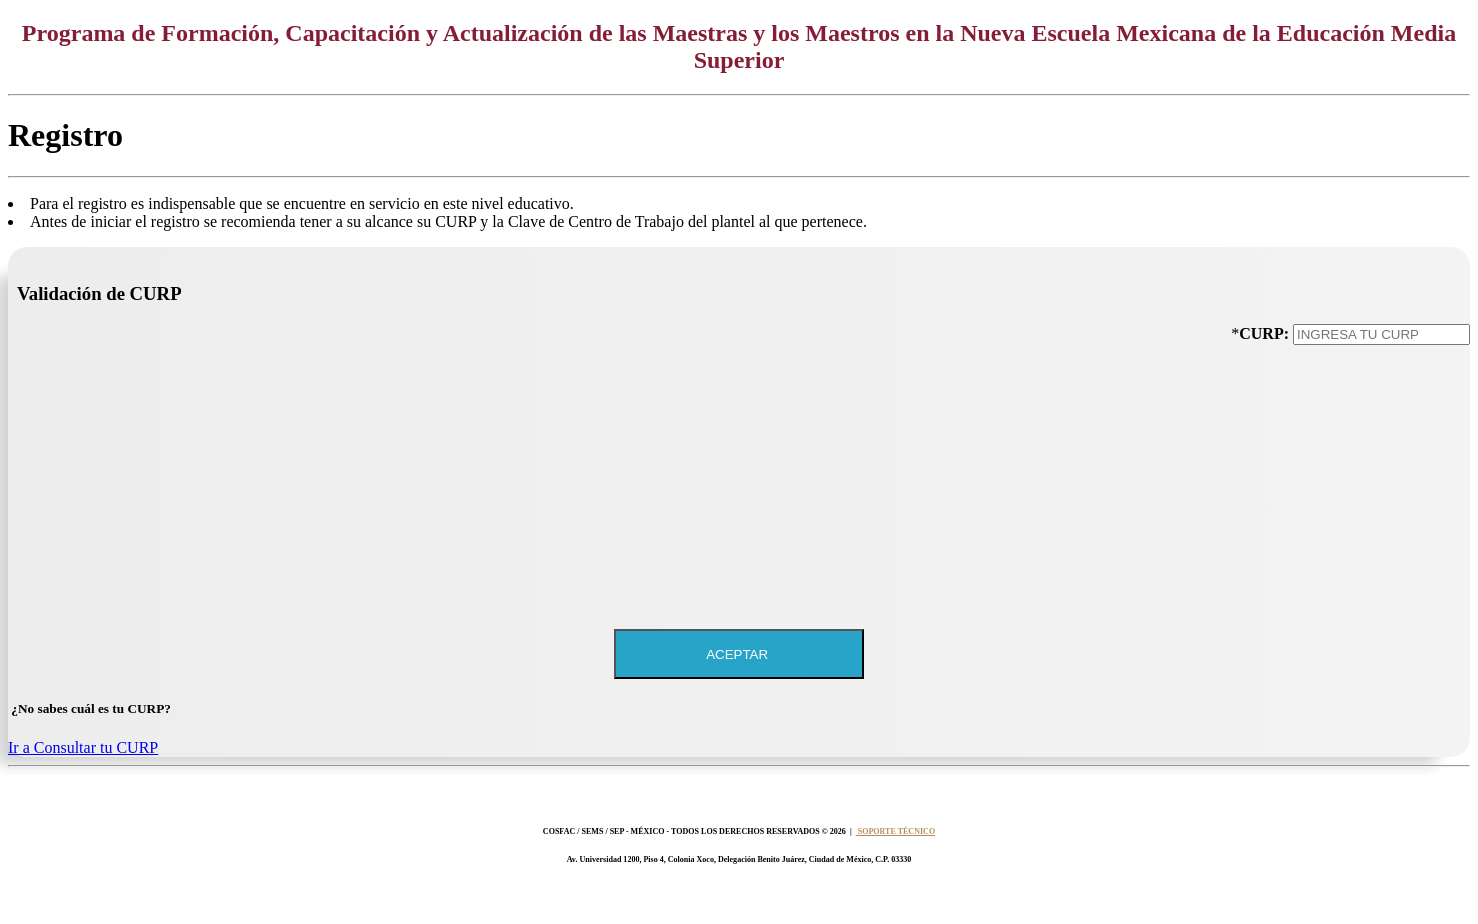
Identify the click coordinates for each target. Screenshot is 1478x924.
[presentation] (1318, 402)
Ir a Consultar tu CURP (83, 747)
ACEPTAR (739, 654)
